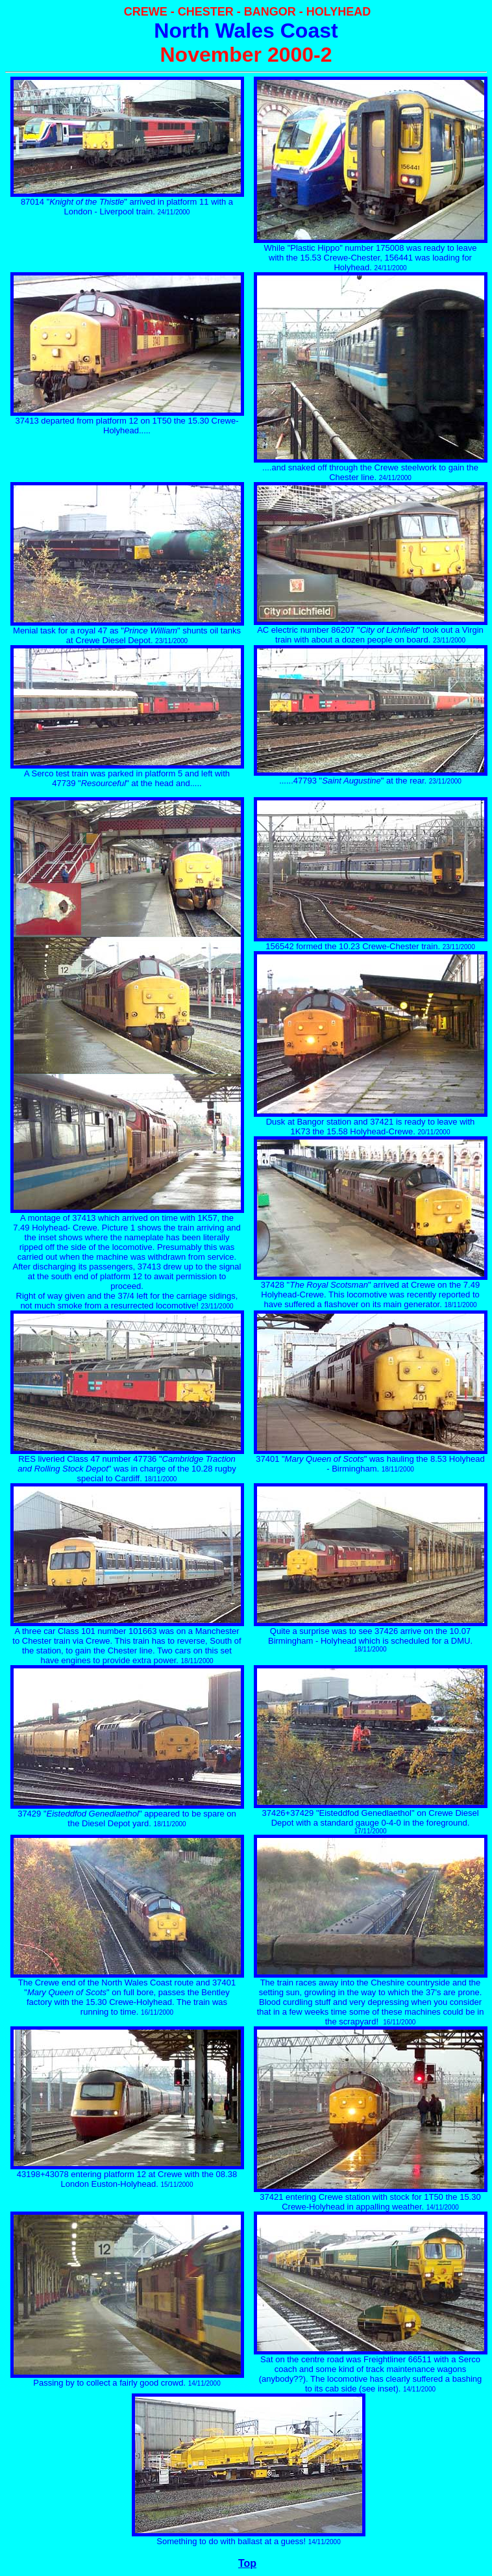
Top (247, 2563)
